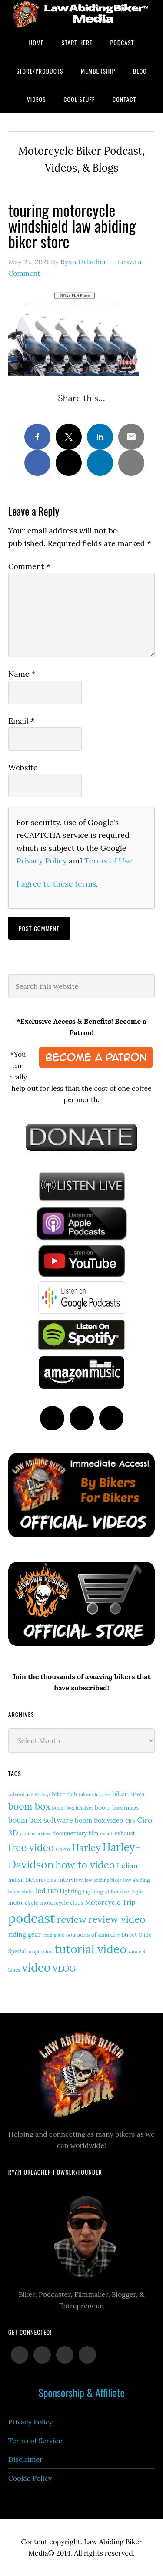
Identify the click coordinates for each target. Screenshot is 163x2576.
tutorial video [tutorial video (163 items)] (90, 1949)
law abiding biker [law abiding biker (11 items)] (103, 1880)
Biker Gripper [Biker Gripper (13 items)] (94, 1794)
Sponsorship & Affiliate (81, 2392)
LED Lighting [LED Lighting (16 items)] (64, 1891)
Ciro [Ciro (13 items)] (130, 1820)
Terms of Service (35, 2440)
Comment (29, 566)
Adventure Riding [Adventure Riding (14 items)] (29, 1794)
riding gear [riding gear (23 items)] (24, 1934)
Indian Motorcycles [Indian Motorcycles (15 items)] (32, 1880)
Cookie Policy (30, 2478)
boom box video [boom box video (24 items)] (99, 1820)
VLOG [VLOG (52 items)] (64, 1968)
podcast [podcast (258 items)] (31, 1918)
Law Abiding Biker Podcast (81, 14)
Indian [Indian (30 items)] (126, 1865)
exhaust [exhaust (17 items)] (124, 1833)
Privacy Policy (42, 861)
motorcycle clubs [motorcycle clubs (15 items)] (61, 1902)
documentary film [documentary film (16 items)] (76, 1833)
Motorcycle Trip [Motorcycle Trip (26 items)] (110, 1902)
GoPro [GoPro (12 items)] (63, 1849)
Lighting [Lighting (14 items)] (93, 1891)
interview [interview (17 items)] (70, 1880)
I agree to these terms (56, 884)
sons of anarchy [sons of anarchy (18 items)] (98, 1935)
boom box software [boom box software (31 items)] (40, 1820)
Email (21, 721)
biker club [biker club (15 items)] (64, 1794)
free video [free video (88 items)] (31, 1847)
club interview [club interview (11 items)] (35, 1834)
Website (23, 767)
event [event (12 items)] (106, 1834)
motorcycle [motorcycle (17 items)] (23, 1902)
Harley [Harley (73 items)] (86, 1847)
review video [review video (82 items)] (116, 1919)
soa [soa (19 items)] (71, 1935)
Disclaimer (25, 2459)
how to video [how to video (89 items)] (85, 1864)
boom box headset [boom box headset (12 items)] (72, 1808)
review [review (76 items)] (71, 1919)
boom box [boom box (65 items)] (29, 1806)
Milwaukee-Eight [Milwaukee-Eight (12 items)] (124, 1891)
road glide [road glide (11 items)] (53, 1935)
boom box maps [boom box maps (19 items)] (117, 1807)
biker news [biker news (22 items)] (128, 1794)
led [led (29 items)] (41, 1890)
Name (22, 674)
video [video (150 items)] (36, 1967)
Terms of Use (108, 861)
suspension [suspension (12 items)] (40, 1952)
